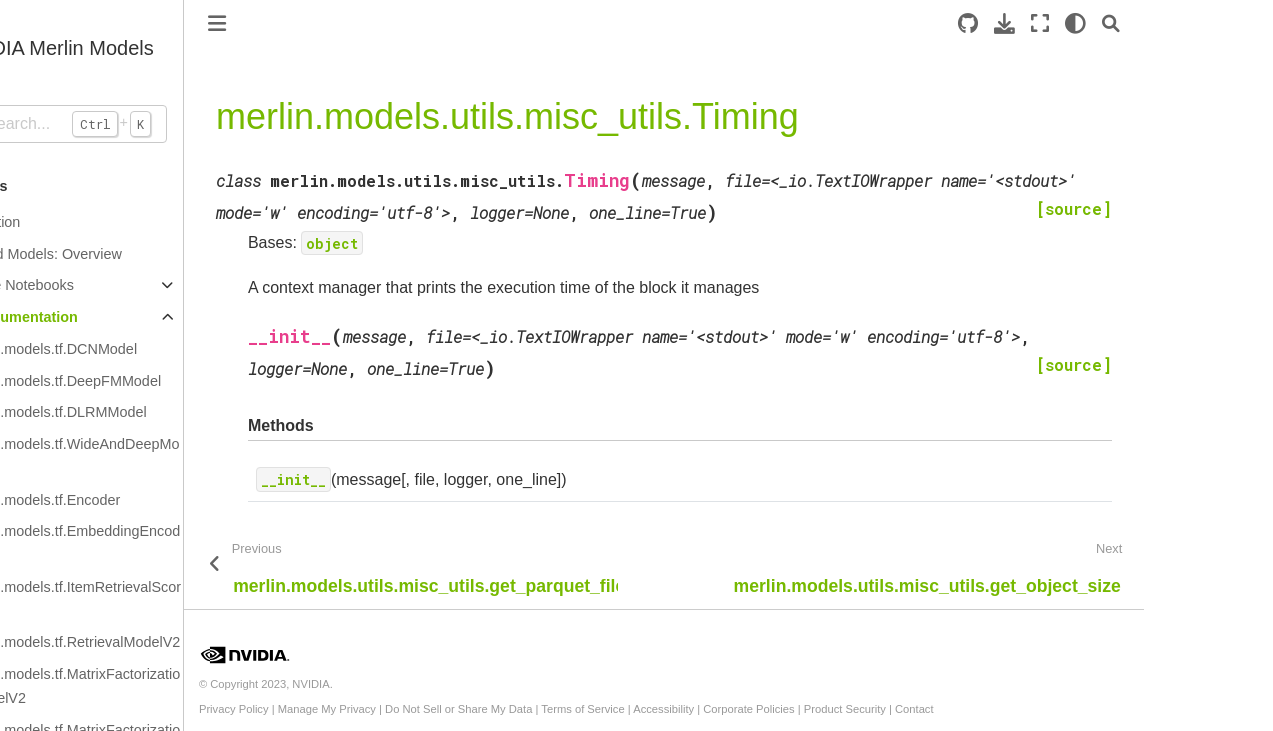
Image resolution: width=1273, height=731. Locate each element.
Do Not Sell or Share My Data (529, 709)
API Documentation (82, 317)
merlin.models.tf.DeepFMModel (132, 381)
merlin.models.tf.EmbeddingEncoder (141, 543)
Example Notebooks (80, 285)
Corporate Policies (819, 709)
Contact (985, 709)
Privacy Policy (305, 709)
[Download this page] (1075, 23)
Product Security (915, 709)
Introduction (53, 222)
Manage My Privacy (397, 709)
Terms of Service (653, 709)
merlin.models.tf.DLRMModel (125, 412)
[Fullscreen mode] (1111, 23)
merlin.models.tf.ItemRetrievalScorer (142, 599)
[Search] (1182, 23)
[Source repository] (1039, 23)
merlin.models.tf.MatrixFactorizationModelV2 (141, 686)
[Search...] (127, 124)
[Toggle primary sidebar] (288, 23)
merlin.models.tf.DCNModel (120, 349)
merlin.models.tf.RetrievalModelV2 (141, 642)
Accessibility (734, 709)
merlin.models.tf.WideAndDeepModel (141, 456)
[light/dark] (1146, 23)
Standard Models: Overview (104, 254)
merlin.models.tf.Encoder (111, 500)
